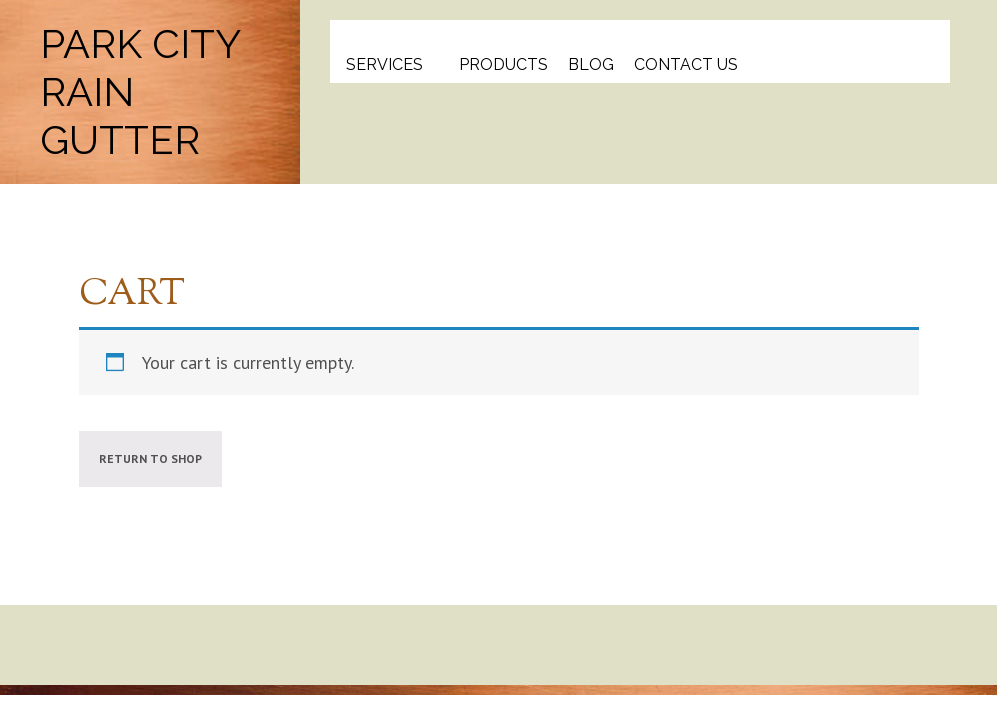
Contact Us (686, 64)
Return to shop (150, 458)
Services (384, 64)
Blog (591, 64)
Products (503, 64)
